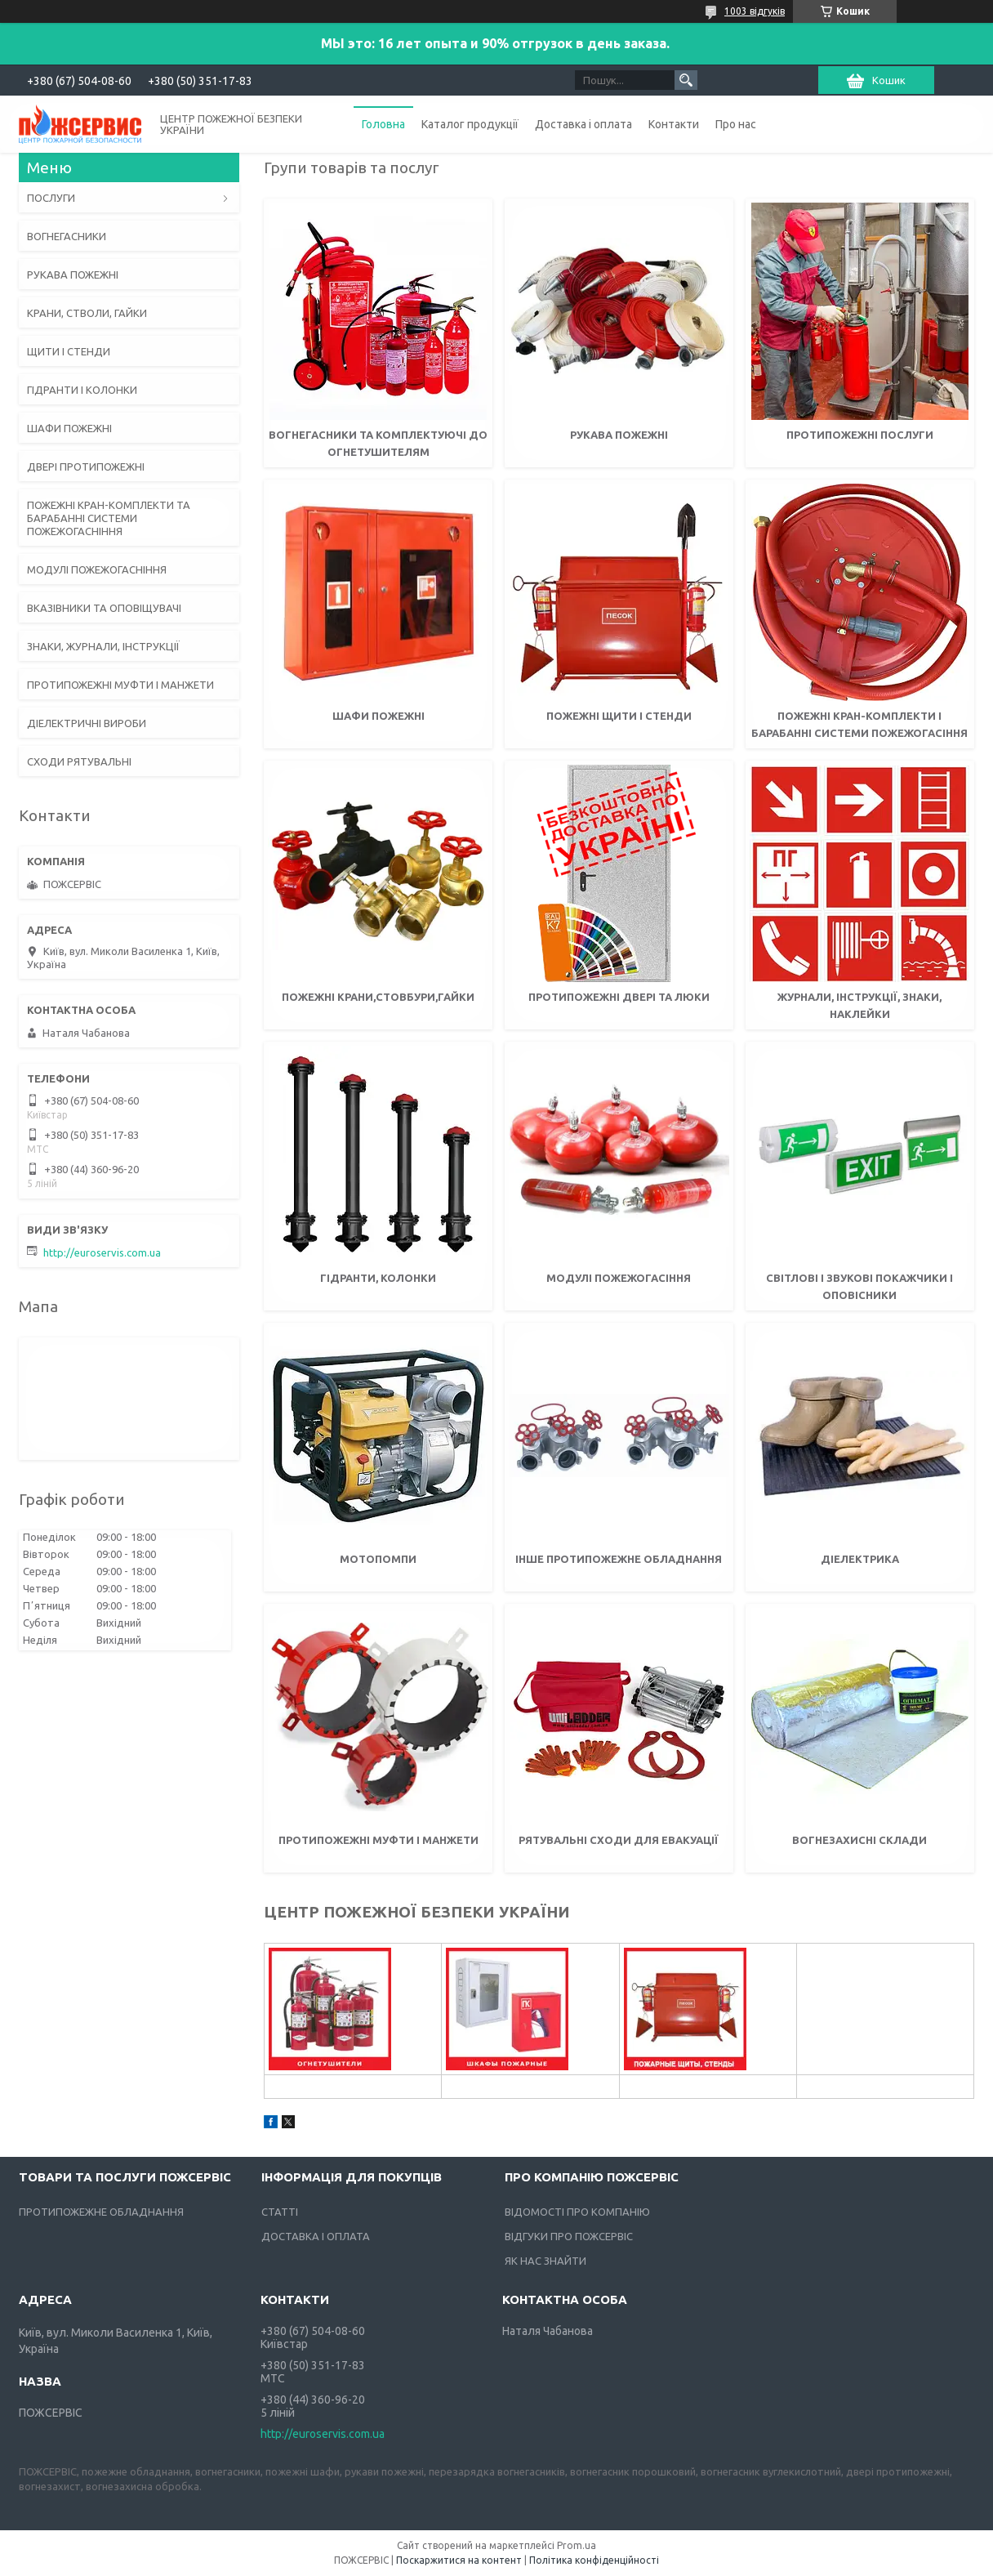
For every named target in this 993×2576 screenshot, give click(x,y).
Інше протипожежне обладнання (618, 1559)
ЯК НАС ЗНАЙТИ (545, 2260)
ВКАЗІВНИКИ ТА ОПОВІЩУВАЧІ (104, 608)
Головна (383, 124)
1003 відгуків (754, 11)
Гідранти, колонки (378, 1278)
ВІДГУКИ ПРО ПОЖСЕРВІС (569, 2236)
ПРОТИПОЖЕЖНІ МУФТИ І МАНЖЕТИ (120, 684)
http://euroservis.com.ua (102, 1252)
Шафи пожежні (378, 715)
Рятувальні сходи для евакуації (619, 1840)
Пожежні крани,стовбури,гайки (378, 996)
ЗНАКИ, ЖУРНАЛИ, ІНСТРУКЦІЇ (103, 646)
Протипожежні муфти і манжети (378, 1840)
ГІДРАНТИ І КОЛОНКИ (82, 389)
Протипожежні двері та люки (619, 996)
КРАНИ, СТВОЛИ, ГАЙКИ (87, 313)
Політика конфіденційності (594, 2560)
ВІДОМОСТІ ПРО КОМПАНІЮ (577, 2211)
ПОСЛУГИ (51, 197)
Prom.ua (576, 2545)
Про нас (735, 124)
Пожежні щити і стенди (619, 715)
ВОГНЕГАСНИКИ (66, 236)
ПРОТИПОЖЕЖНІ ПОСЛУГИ (859, 434)
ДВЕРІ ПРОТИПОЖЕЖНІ (86, 466)
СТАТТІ (279, 2211)
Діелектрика (860, 1559)
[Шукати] (686, 80)
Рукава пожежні (619, 434)
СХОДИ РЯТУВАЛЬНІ (79, 761)
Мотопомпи (378, 1559)
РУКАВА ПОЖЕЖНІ (72, 274)
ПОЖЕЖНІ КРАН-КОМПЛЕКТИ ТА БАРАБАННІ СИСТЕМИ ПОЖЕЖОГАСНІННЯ (108, 518)
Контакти (673, 124)
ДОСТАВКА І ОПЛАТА (315, 2236)
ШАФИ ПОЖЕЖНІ (69, 428)
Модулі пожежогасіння (618, 1278)
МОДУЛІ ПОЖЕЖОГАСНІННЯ (97, 569)
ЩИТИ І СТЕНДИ (68, 351)
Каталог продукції (470, 124)
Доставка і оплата (583, 124)
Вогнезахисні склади (859, 1840)
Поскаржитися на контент (459, 2560)
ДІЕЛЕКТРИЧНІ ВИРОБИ (86, 723)
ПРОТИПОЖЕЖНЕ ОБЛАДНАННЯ (101, 2211)
